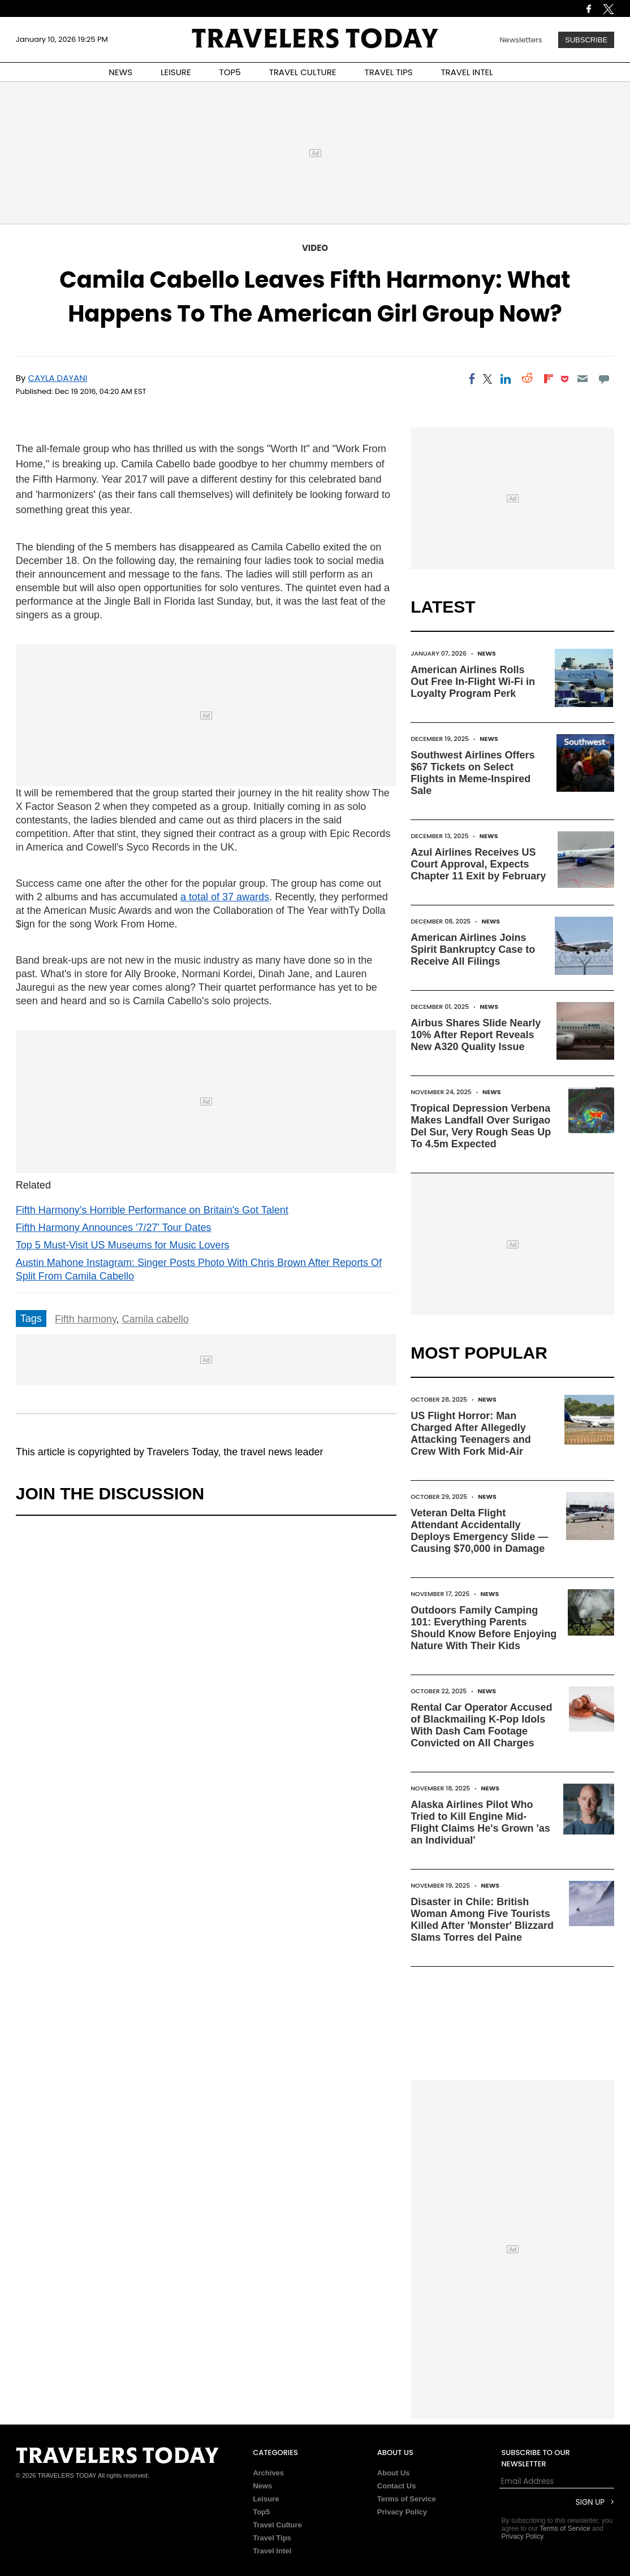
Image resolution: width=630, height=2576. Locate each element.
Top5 (261, 2512)
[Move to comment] (604, 378)
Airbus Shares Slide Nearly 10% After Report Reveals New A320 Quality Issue (476, 1034)
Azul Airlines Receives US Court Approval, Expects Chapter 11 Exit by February (478, 864)
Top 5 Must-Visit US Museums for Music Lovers (123, 1245)
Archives (268, 2473)
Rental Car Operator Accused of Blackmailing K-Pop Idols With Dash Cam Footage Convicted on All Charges (481, 1725)
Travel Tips (272, 2538)
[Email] (583, 378)
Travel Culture (277, 2525)
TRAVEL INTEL (467, 72)
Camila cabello (155, 1319)
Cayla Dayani (58, 378)
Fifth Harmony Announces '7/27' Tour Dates (114, 1227)
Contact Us (396, 2486)
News (486, 653)
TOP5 (230, 72)
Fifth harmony (85, 1319)
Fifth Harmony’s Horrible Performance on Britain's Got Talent (152, 1210)
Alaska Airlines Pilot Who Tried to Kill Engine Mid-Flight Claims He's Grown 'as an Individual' (480, 1822)
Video (315, 248)
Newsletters (520, 39)
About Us (393, 2473)
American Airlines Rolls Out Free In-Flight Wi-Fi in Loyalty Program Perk (473, 681)
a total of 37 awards (224, 897)
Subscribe (586, 40)
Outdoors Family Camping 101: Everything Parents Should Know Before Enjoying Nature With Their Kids (483, 1627)
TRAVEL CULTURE (302, 72)
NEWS (120, 72)
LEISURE (176, 72)
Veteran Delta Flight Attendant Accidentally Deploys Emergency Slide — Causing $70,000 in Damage (479, 1530)
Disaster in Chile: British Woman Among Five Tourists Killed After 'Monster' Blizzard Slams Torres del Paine (482, 1919)
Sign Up (590, 2502)
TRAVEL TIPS (389, 72)
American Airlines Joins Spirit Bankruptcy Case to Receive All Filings (473, 949)
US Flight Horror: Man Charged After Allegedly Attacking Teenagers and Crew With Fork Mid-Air (471, 1433)
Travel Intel (272, 2551)
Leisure (266, 2499)
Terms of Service (406, 2499)
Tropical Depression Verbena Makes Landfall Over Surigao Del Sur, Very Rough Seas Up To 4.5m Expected (481, 1126)
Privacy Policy (402, 2512)
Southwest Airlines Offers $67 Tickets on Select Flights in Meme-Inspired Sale (472, 772)
